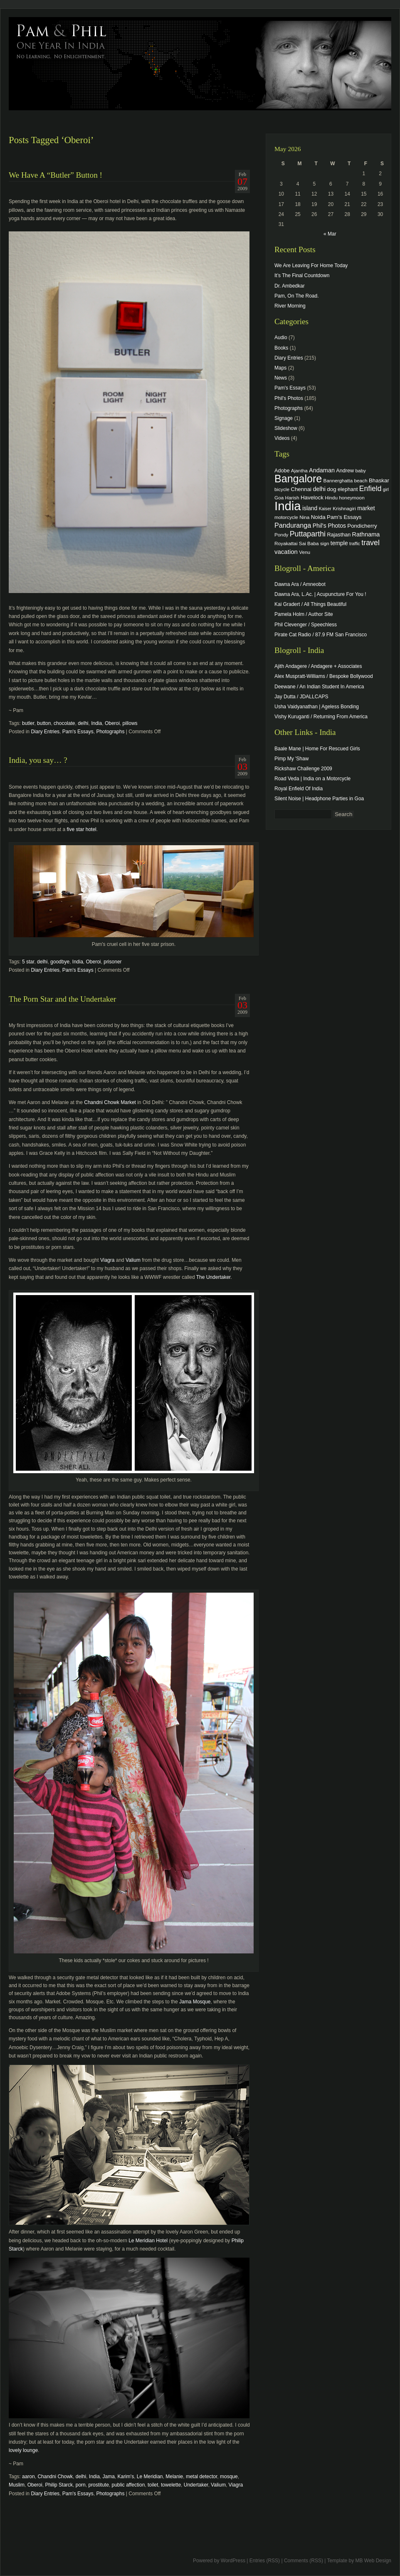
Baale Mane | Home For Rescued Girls (317, 749)
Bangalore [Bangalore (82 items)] (298, 478)
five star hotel (81, 829)
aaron (28, 2476)
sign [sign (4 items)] (324, 543)
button (44, 723)
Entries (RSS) (264, 2561)
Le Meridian (150, 2476)
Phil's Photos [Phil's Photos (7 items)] (329, 525)
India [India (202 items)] (287, 506)
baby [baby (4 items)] (361, 470)
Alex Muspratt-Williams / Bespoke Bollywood (323, 676)
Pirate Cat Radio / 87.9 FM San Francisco (320, 635)
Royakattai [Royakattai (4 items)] (286, 543)
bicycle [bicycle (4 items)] (281, 489)
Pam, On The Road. (296, 296)
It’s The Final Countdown (301, 275)
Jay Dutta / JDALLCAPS (301, 697)
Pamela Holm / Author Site (303, 614)
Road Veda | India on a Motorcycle (312, 779)
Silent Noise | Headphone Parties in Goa (319, 799)
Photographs (110, 732)
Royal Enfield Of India (298, 789)
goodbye (59, 962)
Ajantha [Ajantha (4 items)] (299, 470)
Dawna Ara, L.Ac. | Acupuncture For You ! (320, 594)
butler (28, 723)
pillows (130, 723)
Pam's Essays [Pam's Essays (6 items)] (344, 517)
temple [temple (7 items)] (339, 543)
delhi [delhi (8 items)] (319, 489)
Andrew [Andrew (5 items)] (345, 471)
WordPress (233, 2561)
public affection (128, 2485)
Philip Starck (59, 2485)
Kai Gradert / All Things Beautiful (310, 604)
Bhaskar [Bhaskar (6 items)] (379, 480)
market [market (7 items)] (366, 508)
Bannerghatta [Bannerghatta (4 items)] (338, 480)
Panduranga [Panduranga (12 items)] (292, 525)
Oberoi (112, 723)
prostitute (98, 2485)
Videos (281, 438)
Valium (133, 1260)
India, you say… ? (38, 760)
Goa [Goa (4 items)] (279, 497)
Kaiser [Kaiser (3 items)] (325, 508)
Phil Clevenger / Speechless (305, 625)
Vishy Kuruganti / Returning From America (321, 717)
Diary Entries (45, 732)
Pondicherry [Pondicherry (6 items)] (362, 526)
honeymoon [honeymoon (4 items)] (351, 497)
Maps (280, 368)
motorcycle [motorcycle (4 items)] (286, 517)
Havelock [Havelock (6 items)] (312, 497)
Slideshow (285, 428)
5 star (28, 962)
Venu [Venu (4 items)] (304, 552)
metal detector (201, 2476)
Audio (280, 337)
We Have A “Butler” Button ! (55, 175)
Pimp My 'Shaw (291, 759)
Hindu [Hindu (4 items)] (331, 497)
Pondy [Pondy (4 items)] (281, 534)
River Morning (290, 306)
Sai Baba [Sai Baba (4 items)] (309, 543)
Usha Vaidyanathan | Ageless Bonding (316, 707)
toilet (153, 2485)
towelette (171, 2485)
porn (81, 2485)
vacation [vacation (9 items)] (286, 551)
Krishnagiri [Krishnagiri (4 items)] (344, 508)
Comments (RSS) (303, 2561)
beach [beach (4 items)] (361, 480)
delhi (83, 723)
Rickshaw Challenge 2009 (303, 769)
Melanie (174, 2476)
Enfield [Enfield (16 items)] (370, 488)
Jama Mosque (194, 2002)
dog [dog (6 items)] (331, 489)
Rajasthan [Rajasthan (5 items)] (339, 535)
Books (281, 348)
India (96, 723)
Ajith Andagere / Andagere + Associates (318, 666)
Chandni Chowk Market (110, 1102)
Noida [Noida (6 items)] (318, 517)
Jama (109, 2476)
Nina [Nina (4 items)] (304, 517)
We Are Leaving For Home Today (311, 265)
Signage (283, 418)
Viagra (107, 1260)
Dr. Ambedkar (289, 286)
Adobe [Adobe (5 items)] (282, 471)
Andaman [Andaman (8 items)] (322, 470)
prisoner (112, 962)
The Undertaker (213, 1277)
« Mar (329, 234)
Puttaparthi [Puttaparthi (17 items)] (308, 534)
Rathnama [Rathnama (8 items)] (366, 534)
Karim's (126, 2476)
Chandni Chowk (55, 2476)
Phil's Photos (288, 398)
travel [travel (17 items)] (370, 543)
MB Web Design (373, 2561)
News (280, 378)
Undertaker (196, 2485)
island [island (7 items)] (309, 508)
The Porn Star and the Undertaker (62, 999)
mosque (229, 2476)
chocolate (64, 723)
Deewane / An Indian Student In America (319, 687)
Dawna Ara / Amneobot (300, 584)
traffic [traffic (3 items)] (354, 543)
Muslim (17, 2485)
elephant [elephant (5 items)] (348, 489)
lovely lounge (23, 2450)
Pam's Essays (78, 732)
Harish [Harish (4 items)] (292, 497)
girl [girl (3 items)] (386, 489)
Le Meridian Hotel (148, 2240)
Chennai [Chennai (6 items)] (301, 489)
